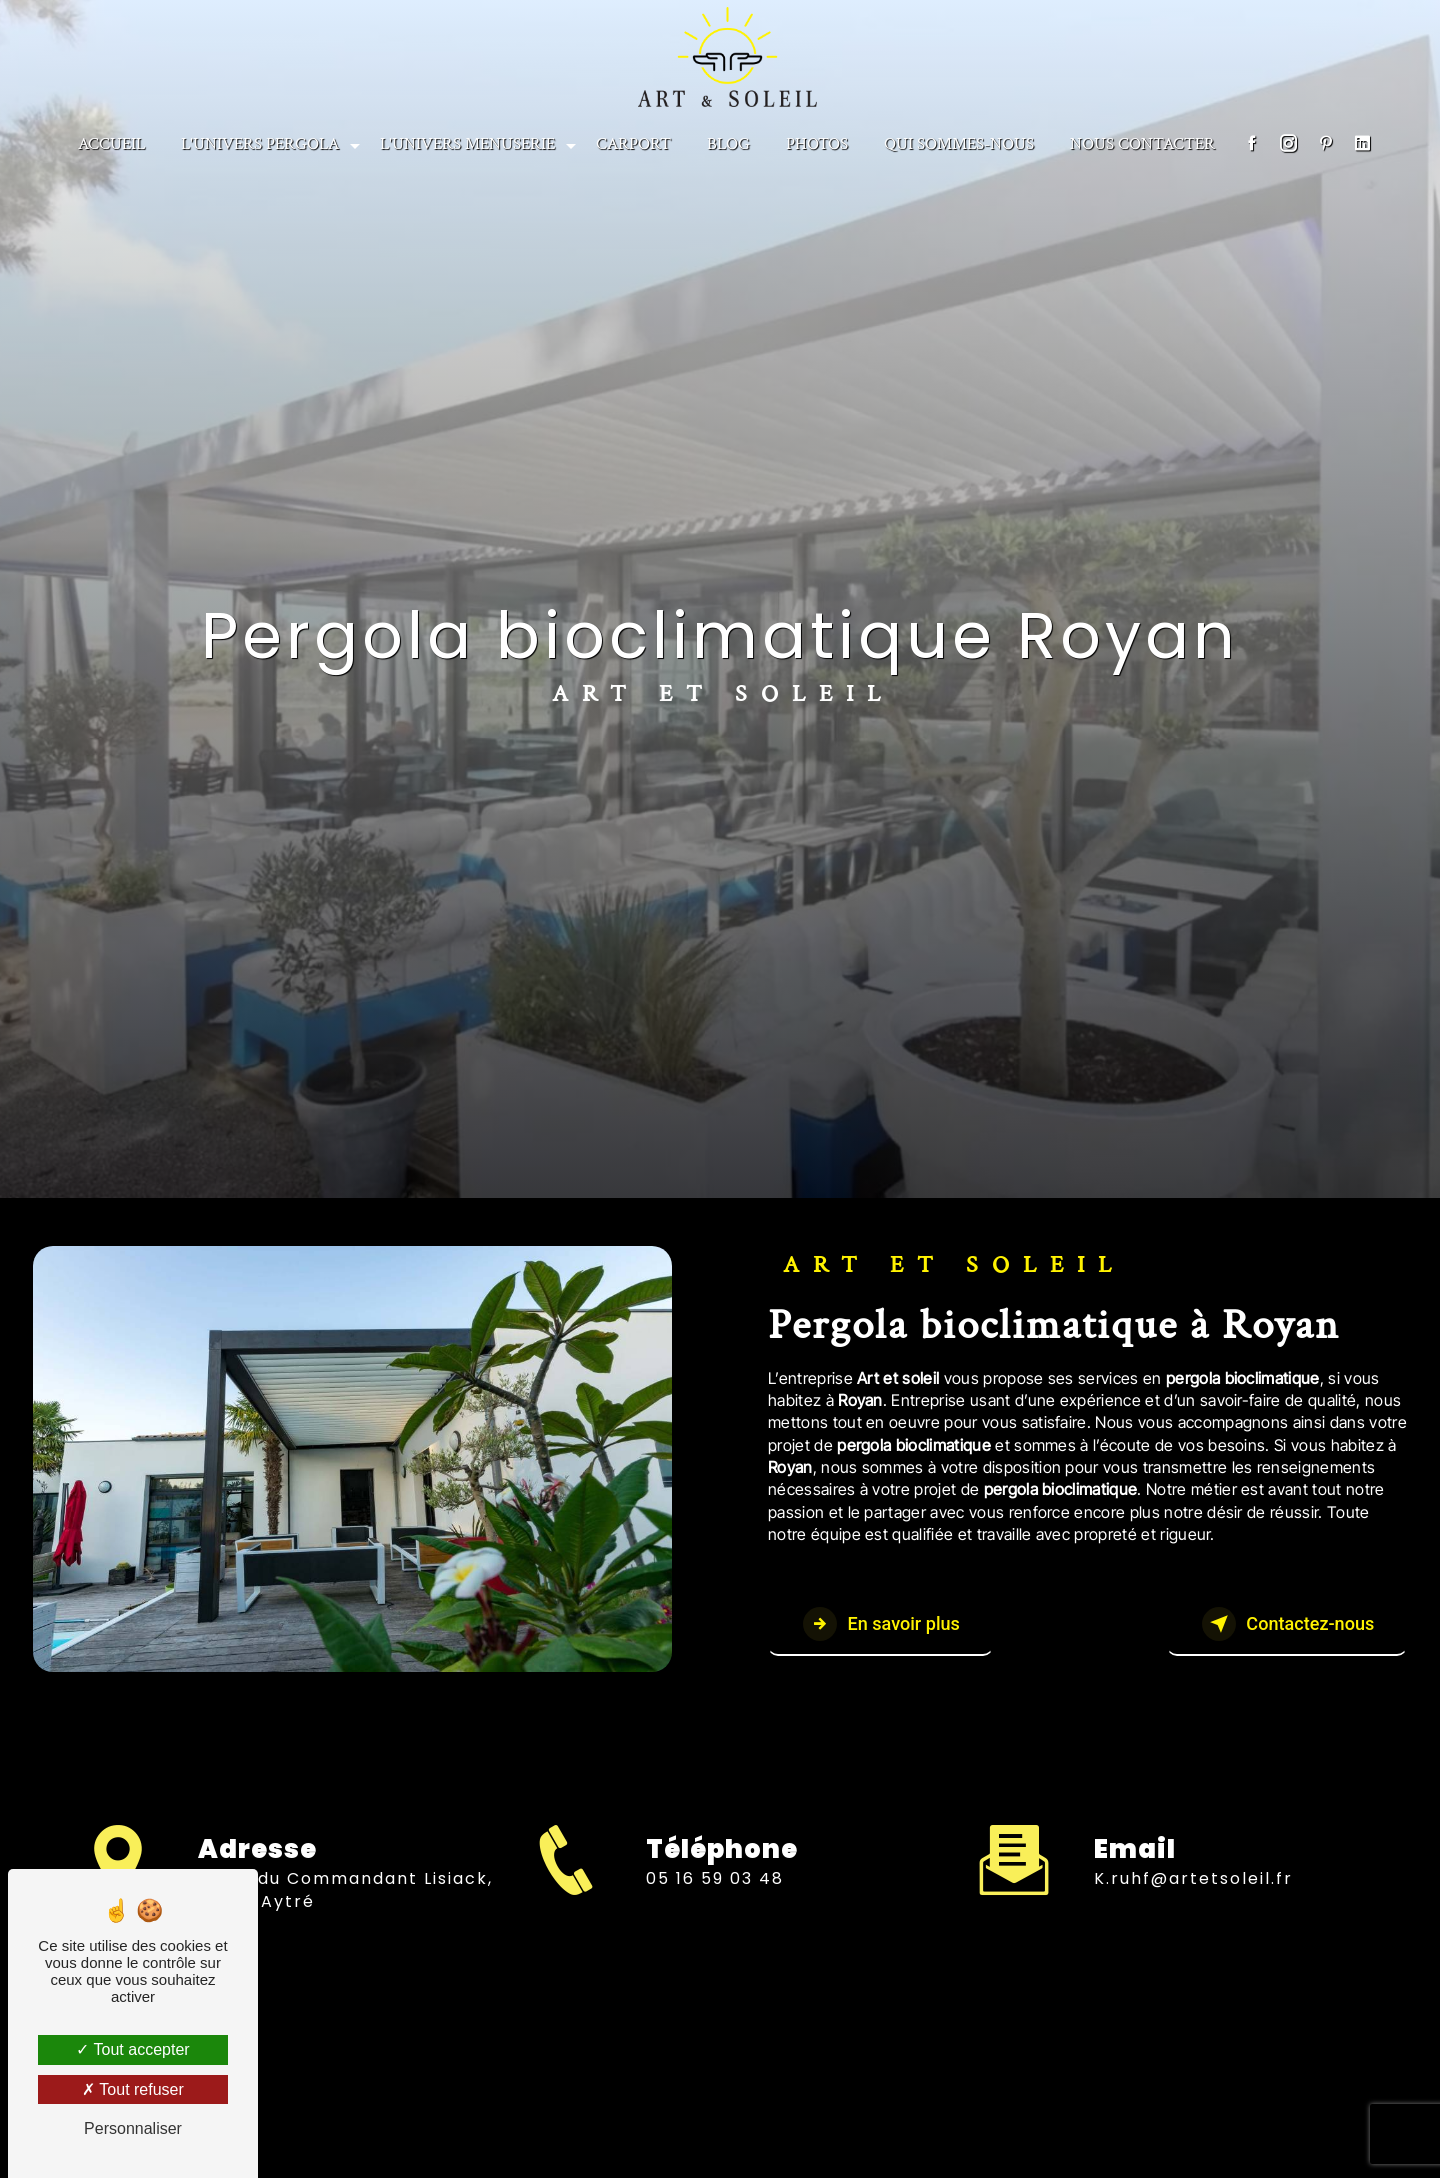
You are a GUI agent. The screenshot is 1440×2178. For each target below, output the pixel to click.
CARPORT (633, 142)
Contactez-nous (1276, 1625)
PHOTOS (817, 142)
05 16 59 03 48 (715, 1896)
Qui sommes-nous (959, 142)
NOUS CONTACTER (1142, 142)
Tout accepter (132, 2049)
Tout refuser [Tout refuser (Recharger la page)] (133, 2089)
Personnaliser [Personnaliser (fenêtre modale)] (133, 2128)
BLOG (728, 142)
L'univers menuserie (467, 142)
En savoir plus (890, 1625)
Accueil (111, 142)
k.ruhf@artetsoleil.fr (1193, 1861)
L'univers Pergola (260, 142)
